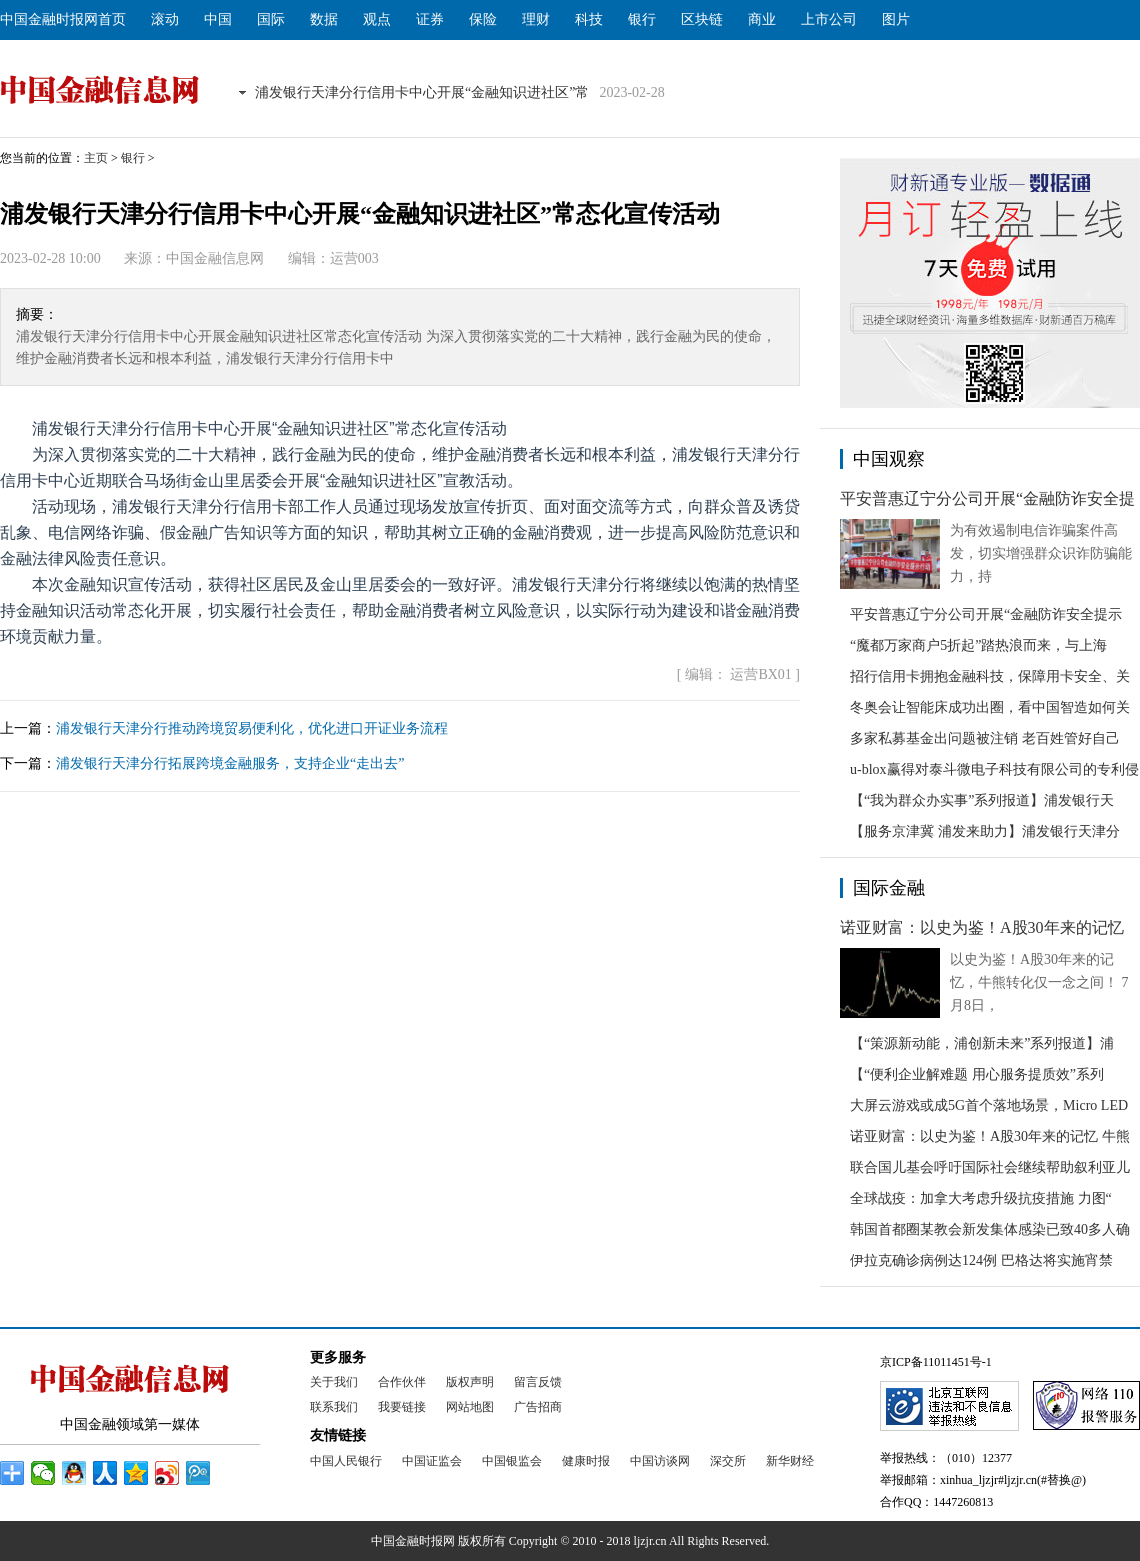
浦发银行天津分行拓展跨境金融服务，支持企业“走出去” (230, 763)
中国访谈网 (660, 1461)
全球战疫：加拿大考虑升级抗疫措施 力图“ (981, 1198)
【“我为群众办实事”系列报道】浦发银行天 (982, 800)
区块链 (702, 19)
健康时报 (586, 1461)
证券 (430, 19)
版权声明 (470, 1382)
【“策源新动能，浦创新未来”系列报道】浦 (982, 1043)
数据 (324, 19)
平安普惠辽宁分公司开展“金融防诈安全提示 (986, 614)
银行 (642, 19)
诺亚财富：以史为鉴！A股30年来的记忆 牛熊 (990, 1136)
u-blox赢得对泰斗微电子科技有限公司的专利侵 (994, 769)
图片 (896, 19)
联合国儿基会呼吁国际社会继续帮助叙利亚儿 (990, 1167)
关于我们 (334, 1382)
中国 (218, 19)
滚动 (165, 19)
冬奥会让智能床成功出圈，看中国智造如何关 (990, 707)
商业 (762, 19)
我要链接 (402, 1407)
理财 (536, 19)
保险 (483, 19)
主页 (96, 158)
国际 (271, 19)
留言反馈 (538, 1382)
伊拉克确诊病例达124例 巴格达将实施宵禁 (981, 1260)
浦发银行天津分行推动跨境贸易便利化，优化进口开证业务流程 (252, 728)
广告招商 (538, 1407)
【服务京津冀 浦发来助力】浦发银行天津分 (985, 831)
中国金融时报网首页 (63, 19)
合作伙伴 (402, 1382)
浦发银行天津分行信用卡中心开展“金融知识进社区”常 (422, 92)
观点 (377, 19)
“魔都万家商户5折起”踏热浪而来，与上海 (978, 645)
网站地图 (470, 1407)
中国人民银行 (346, 1461)
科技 (589, 19)
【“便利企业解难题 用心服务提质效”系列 (977, 1074)
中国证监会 (432, 1461)
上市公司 (829, 19)
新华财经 (790, 1461)
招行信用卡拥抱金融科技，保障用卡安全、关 (990, 676)
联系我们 (334, 1407)
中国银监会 (512, 1461)
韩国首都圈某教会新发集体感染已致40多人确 (990, 1229)
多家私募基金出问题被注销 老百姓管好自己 (985, 738)
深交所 (728, 1461)
